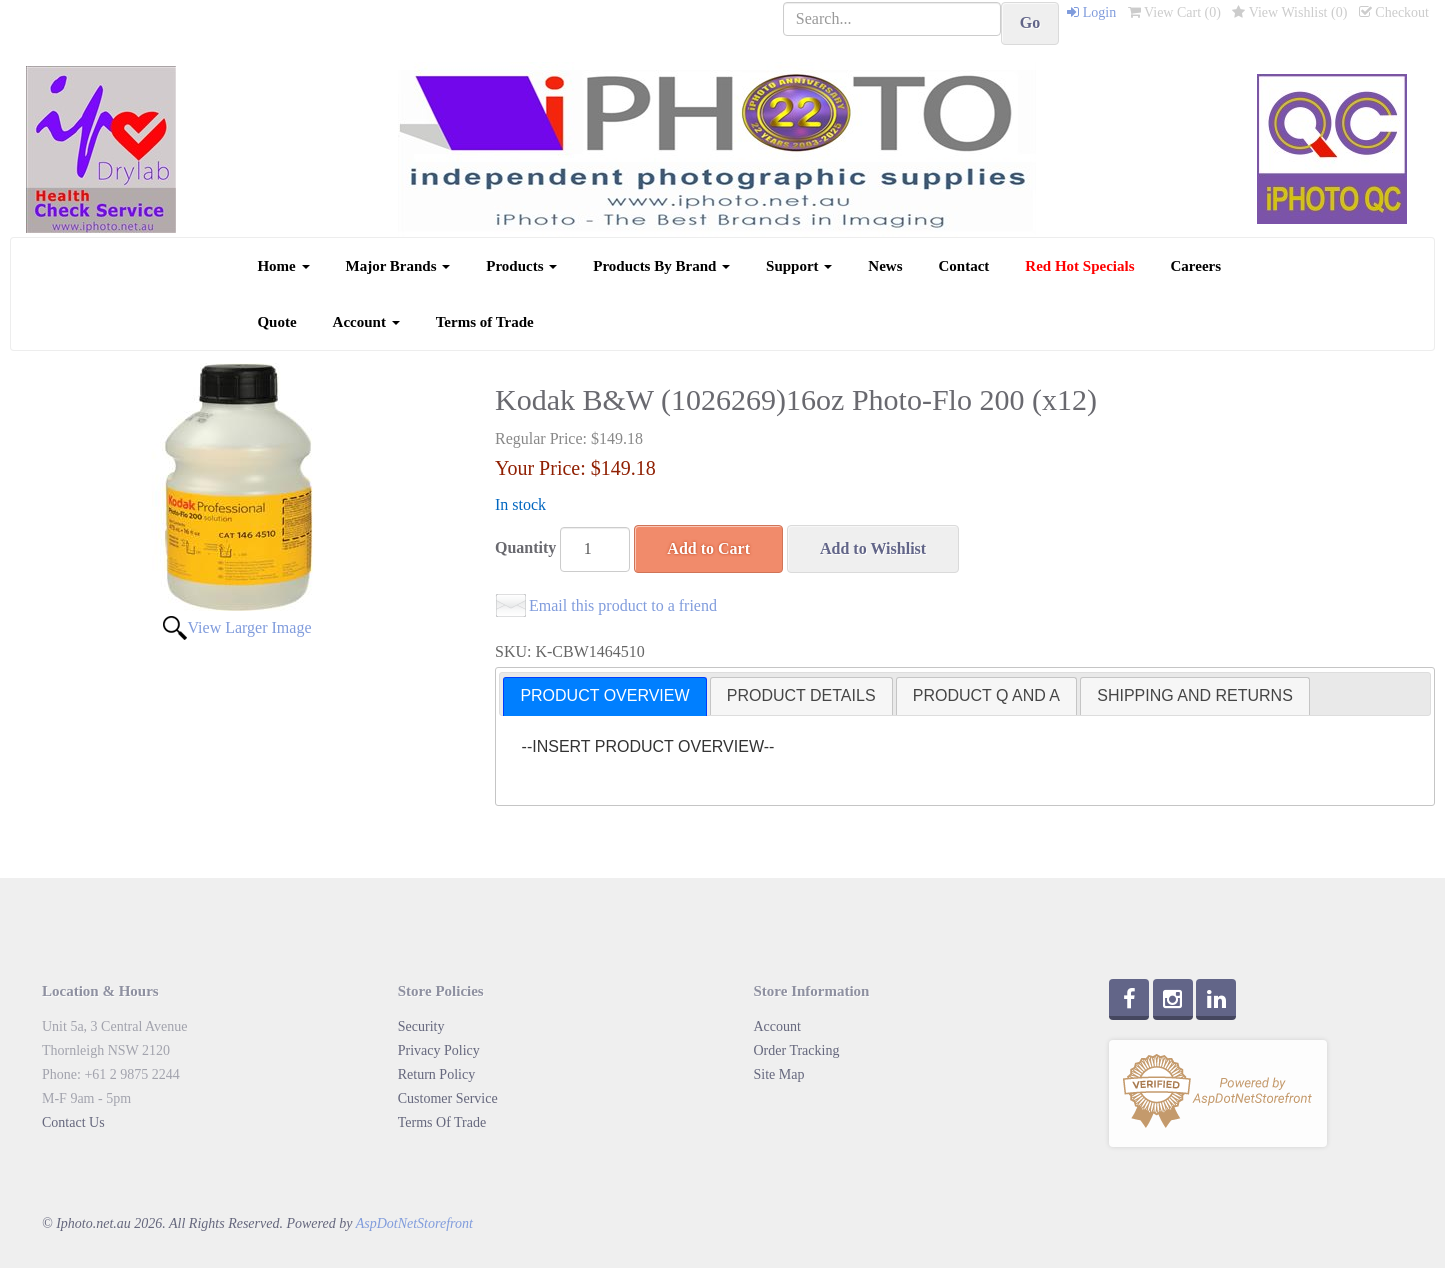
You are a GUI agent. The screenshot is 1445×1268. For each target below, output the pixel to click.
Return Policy (436, 1074)
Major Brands (398, 266)
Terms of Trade (485, 322)
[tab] (604, 696)
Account (366, 322)
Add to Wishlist (873, 548)
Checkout (1394, 12)
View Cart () (1174, 12)
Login (1091, 12)
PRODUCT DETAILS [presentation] (801, 695)
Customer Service (448, 1098)
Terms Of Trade (442, 1122)
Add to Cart (708, 548)
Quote (276, 322)
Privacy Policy (439, 1050)
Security (421, 1026)
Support (799, 266)
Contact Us (73, 1122)
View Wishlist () (1289, 12)
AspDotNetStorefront (414, 1223)
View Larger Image (249, 627)
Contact (964, 266)
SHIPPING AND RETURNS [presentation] (1195, 695)
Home (283, 266)
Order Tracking (797, 1050)
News (885, 266)
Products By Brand (661, 266)
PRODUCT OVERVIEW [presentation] (604, 695)
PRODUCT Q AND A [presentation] (986, 695)
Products (521, 266)
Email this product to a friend (623, 605)
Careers (1196, 266)
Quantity (525, 547)
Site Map (779, 1074)
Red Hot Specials (1079, 266)
